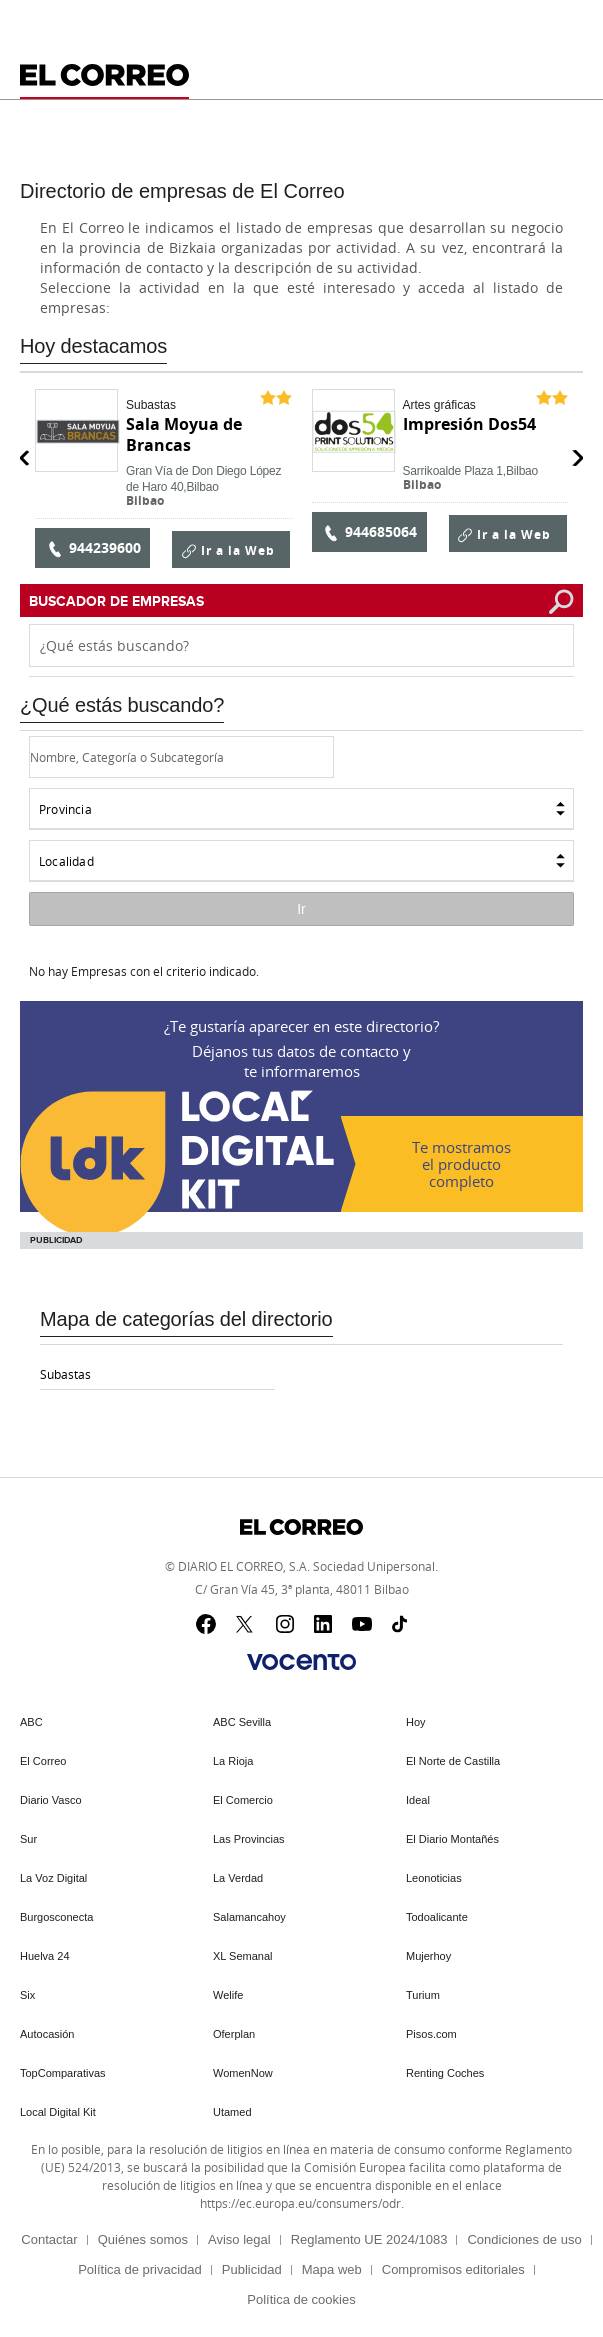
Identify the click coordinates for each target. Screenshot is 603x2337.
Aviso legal (239, 2239)
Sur (28, 1839)
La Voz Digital (53, 1878)
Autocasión (47, 2034)
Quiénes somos (143, 2239)
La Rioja (233, 1761)
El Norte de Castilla (453, 1761)
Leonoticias (434, 1878)
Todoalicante (437, 1917)
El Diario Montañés (452, 1839)
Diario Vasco (51, 1800)
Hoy (416, 1722)
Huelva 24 (45, 1956)
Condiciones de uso (524, 2239)
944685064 (369, 531)
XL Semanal (243, 1956)
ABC (31, 1722)
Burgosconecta (56, 1917)
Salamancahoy (249, 1917)
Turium (423, 1995)
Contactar (49, 2239)
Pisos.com (431, 2034)
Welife (228, 1995)
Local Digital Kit (58, 2112)
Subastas (65, 1374)
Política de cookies (301, 2299)
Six (27, 1995)
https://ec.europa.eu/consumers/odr (300, 2203)
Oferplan (234, 2034)
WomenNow (243, 2073)
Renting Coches (445, 2073)
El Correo (43, 1761)
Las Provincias (249, 1839)
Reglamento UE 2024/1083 (369, 2239)
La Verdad (238, 1878)
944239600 (93, 547)
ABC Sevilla (242, 1722)
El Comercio (243, 1800)
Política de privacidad (140, 2269)
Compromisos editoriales (453, 2269)
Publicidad (252, 2269)
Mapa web (332, 2269)
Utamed (232, 2112)
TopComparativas (63, 2073)
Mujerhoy (428, 1956)
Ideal (418, 1800)
